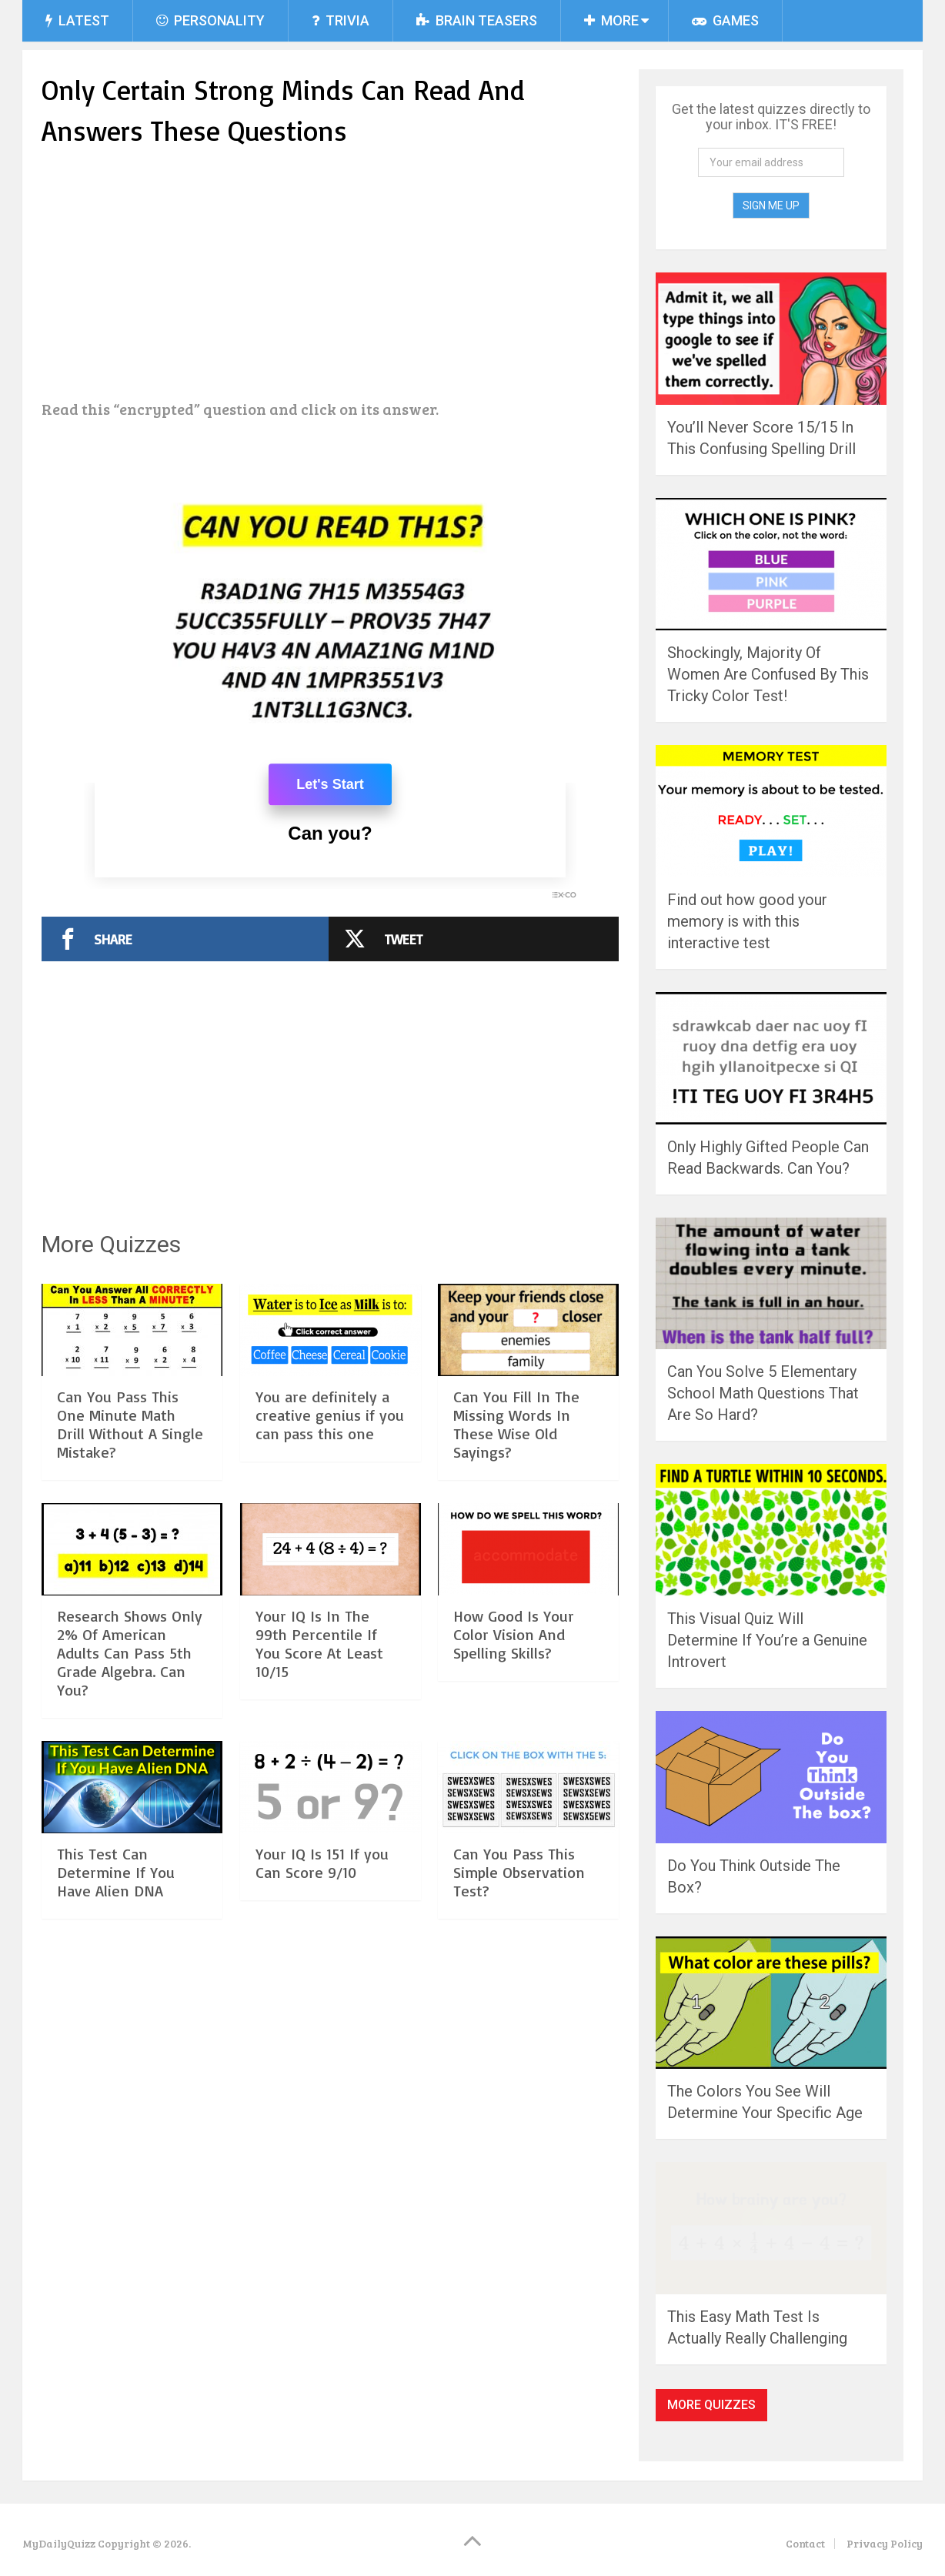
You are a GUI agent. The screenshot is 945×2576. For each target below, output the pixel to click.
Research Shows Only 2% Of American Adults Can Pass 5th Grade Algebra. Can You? (129, 1652)
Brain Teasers (476, 20)
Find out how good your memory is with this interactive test (747, 921)
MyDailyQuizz (58, 2543)
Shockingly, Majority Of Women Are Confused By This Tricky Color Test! (768, 674)
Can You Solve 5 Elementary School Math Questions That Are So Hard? (763, 1393)
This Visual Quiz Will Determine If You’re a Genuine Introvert (767, 1640)
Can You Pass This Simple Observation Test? (519, 1872)
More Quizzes (711, 2404)
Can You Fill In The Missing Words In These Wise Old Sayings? (516, 1424)
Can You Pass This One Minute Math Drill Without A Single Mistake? (130, 1424)
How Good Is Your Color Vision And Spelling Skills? (513, 1634)
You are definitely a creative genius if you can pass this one (329, 1415)
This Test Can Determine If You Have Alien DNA (116, 1872)
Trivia (340, 20)
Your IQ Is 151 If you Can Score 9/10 (322, 1863)
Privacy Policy (884, 2543)
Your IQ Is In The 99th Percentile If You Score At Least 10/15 (319, 1643)
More (611, 20)
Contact (805, 2543)
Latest (77, 20)
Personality (210, 20)
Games (725, 20)
